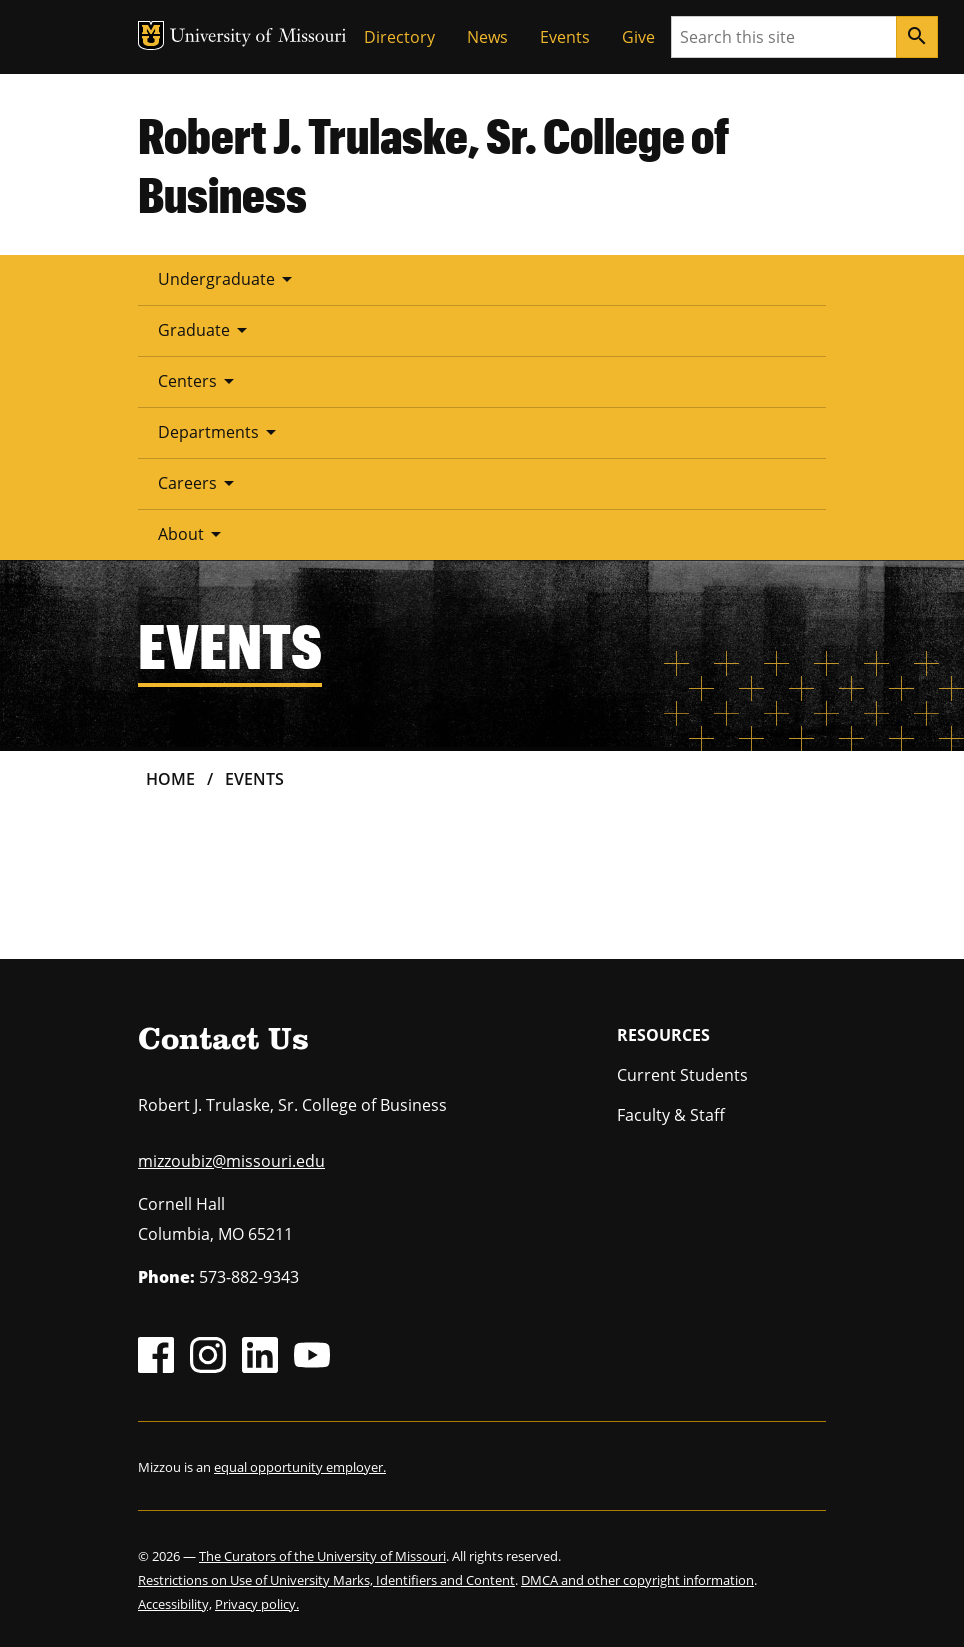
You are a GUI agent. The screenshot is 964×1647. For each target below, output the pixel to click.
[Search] (917, 37)
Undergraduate (228, 279)
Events (565, 37)
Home (170, 779)
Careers (199, 483)
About (193, 534)
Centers (199, 381)
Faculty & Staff (671, 1115)
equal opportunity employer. (300, 1467)
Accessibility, (175, 1604)
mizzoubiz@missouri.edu (231, 1161)
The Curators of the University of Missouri (322, 1556)
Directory (399, 37)
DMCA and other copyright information (637, 1580)
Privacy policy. (257, 1604)
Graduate (206, 330)
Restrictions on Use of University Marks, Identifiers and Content (326, 1580)
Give (638, 37)
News (487, 37)
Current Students (682, 1075)
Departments (220, 432)
